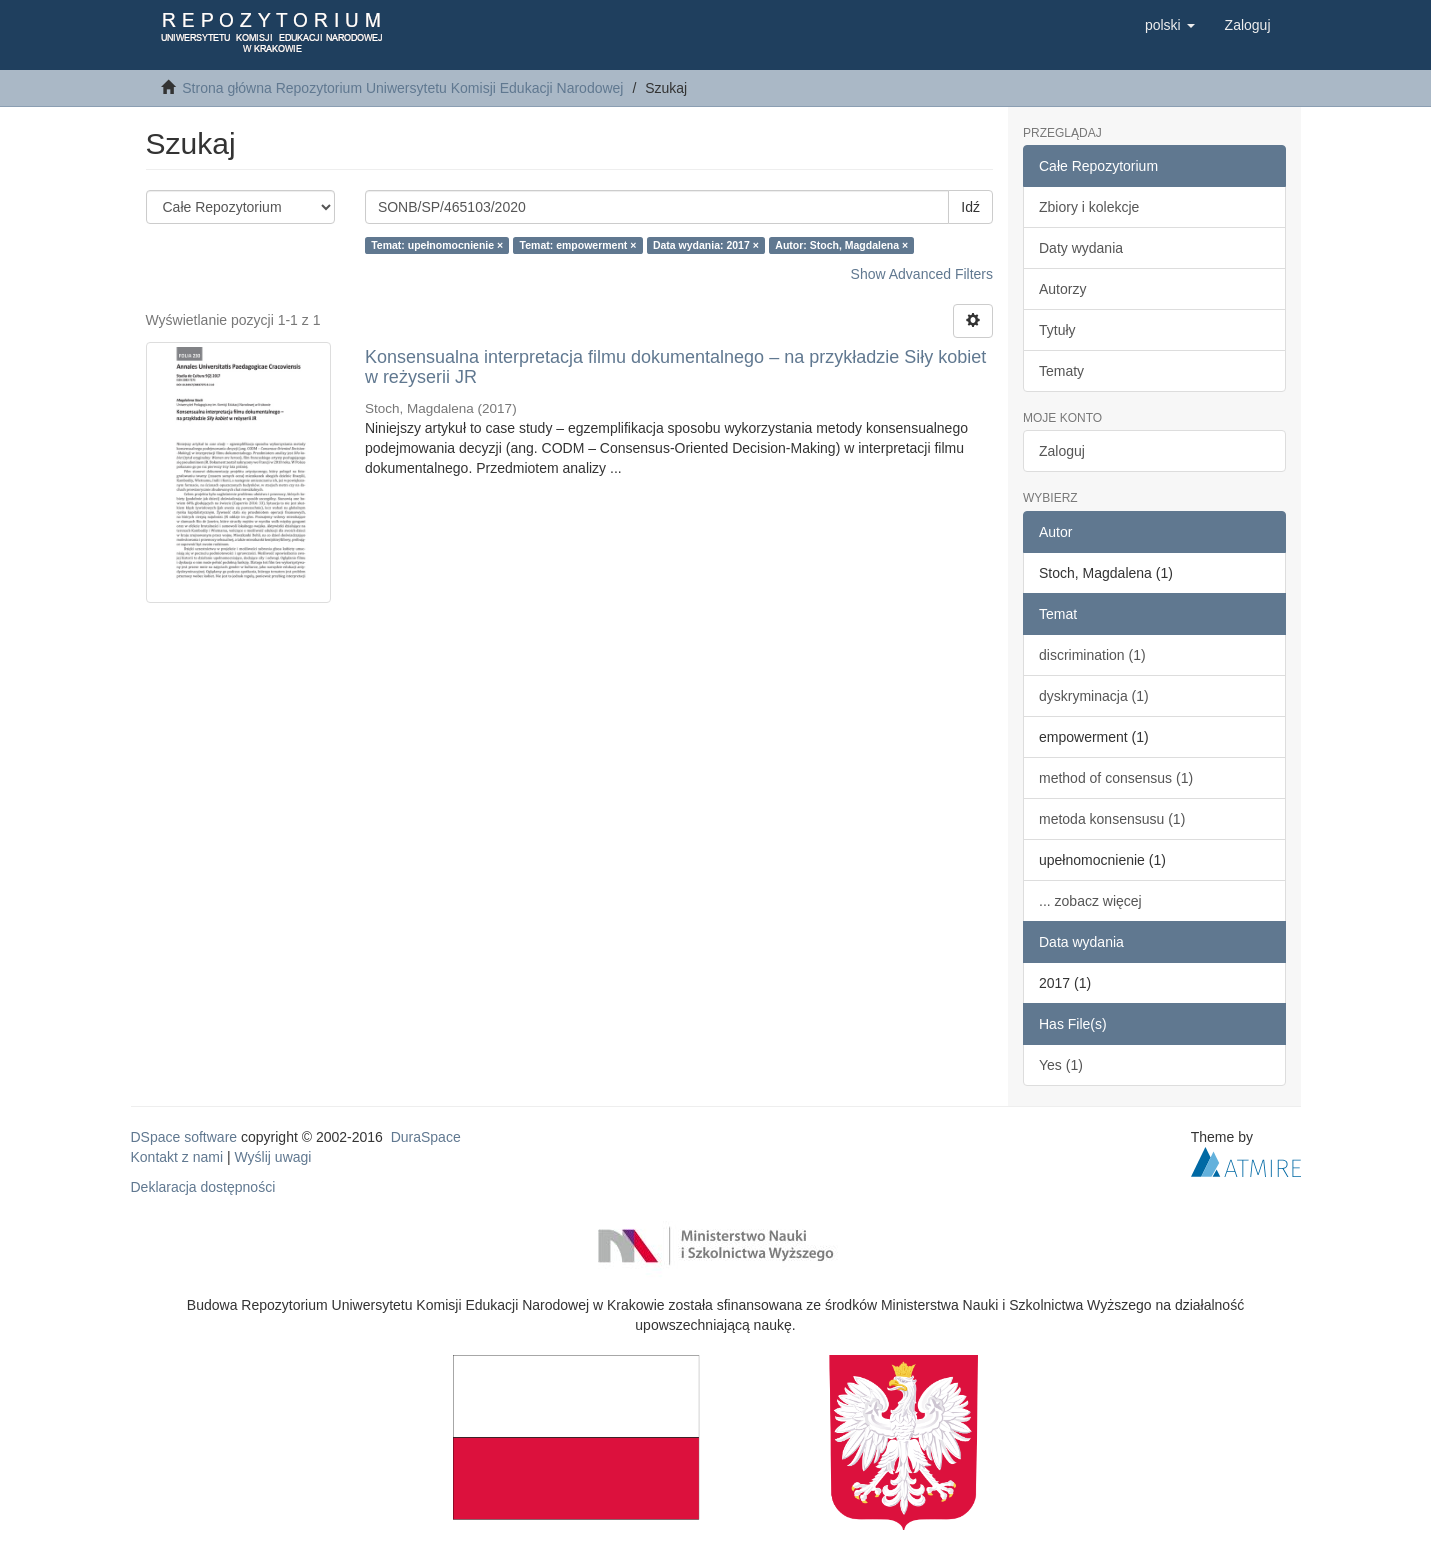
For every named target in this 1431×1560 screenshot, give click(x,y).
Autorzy (1062, 289)
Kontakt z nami (177, 1157)
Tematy (1061, 371)
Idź (970, 207)
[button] (1170, 25)
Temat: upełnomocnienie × (437, 245)
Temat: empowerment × (578, 245)
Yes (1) (1061, 1065)
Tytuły (1057, 330)
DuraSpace (426, 1137)
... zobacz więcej (1090, 901)
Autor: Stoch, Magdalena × (841, 245)
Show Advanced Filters (922, 274)
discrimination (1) (1092, 655)
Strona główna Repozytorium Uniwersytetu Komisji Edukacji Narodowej (402, 88)
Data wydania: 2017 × (706, 245)
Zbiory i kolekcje (1089, 207)
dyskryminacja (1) (1094, 696)
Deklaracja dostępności (203, 1187)
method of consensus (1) (1116, 778)
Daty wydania (1081, 248)
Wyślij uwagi (273, 1157)
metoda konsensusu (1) (1112, 819)
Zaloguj (1062, 451)
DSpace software (184, 1137)
